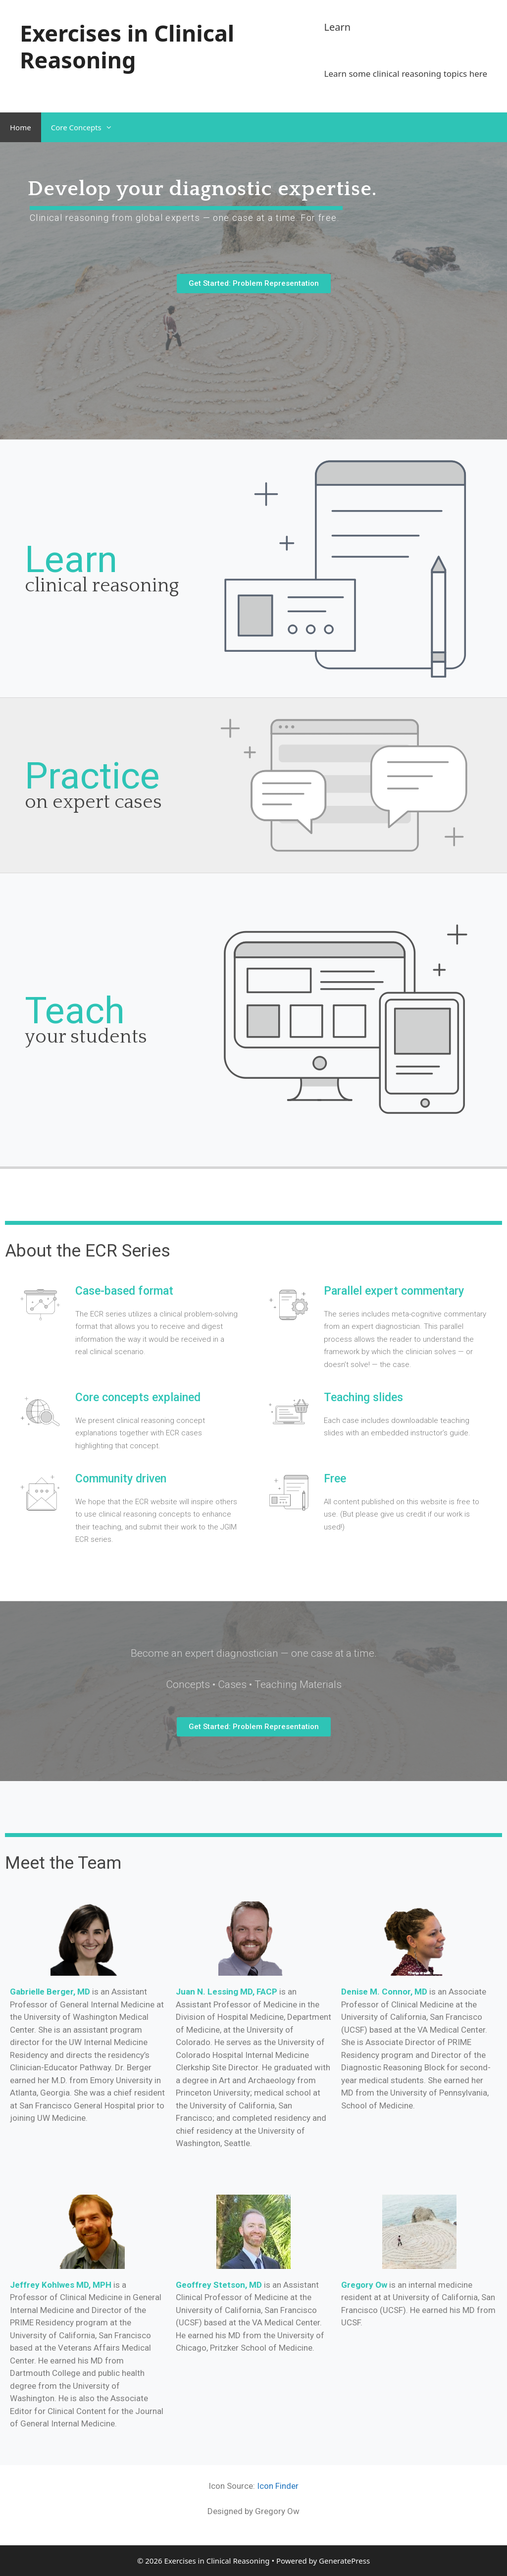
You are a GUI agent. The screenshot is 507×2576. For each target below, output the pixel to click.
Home (20, 127)
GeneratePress (344, 2561)
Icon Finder (278, 2486)
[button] (254, 283)
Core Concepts (86, 127)
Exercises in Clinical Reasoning (127, 46)
